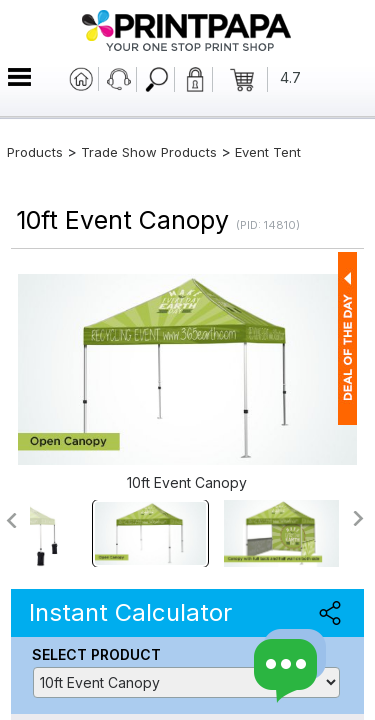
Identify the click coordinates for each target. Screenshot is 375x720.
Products (35, 152)
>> (359, 518)
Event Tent (268, 152)
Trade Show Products (149, 152)
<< (10, 520)
